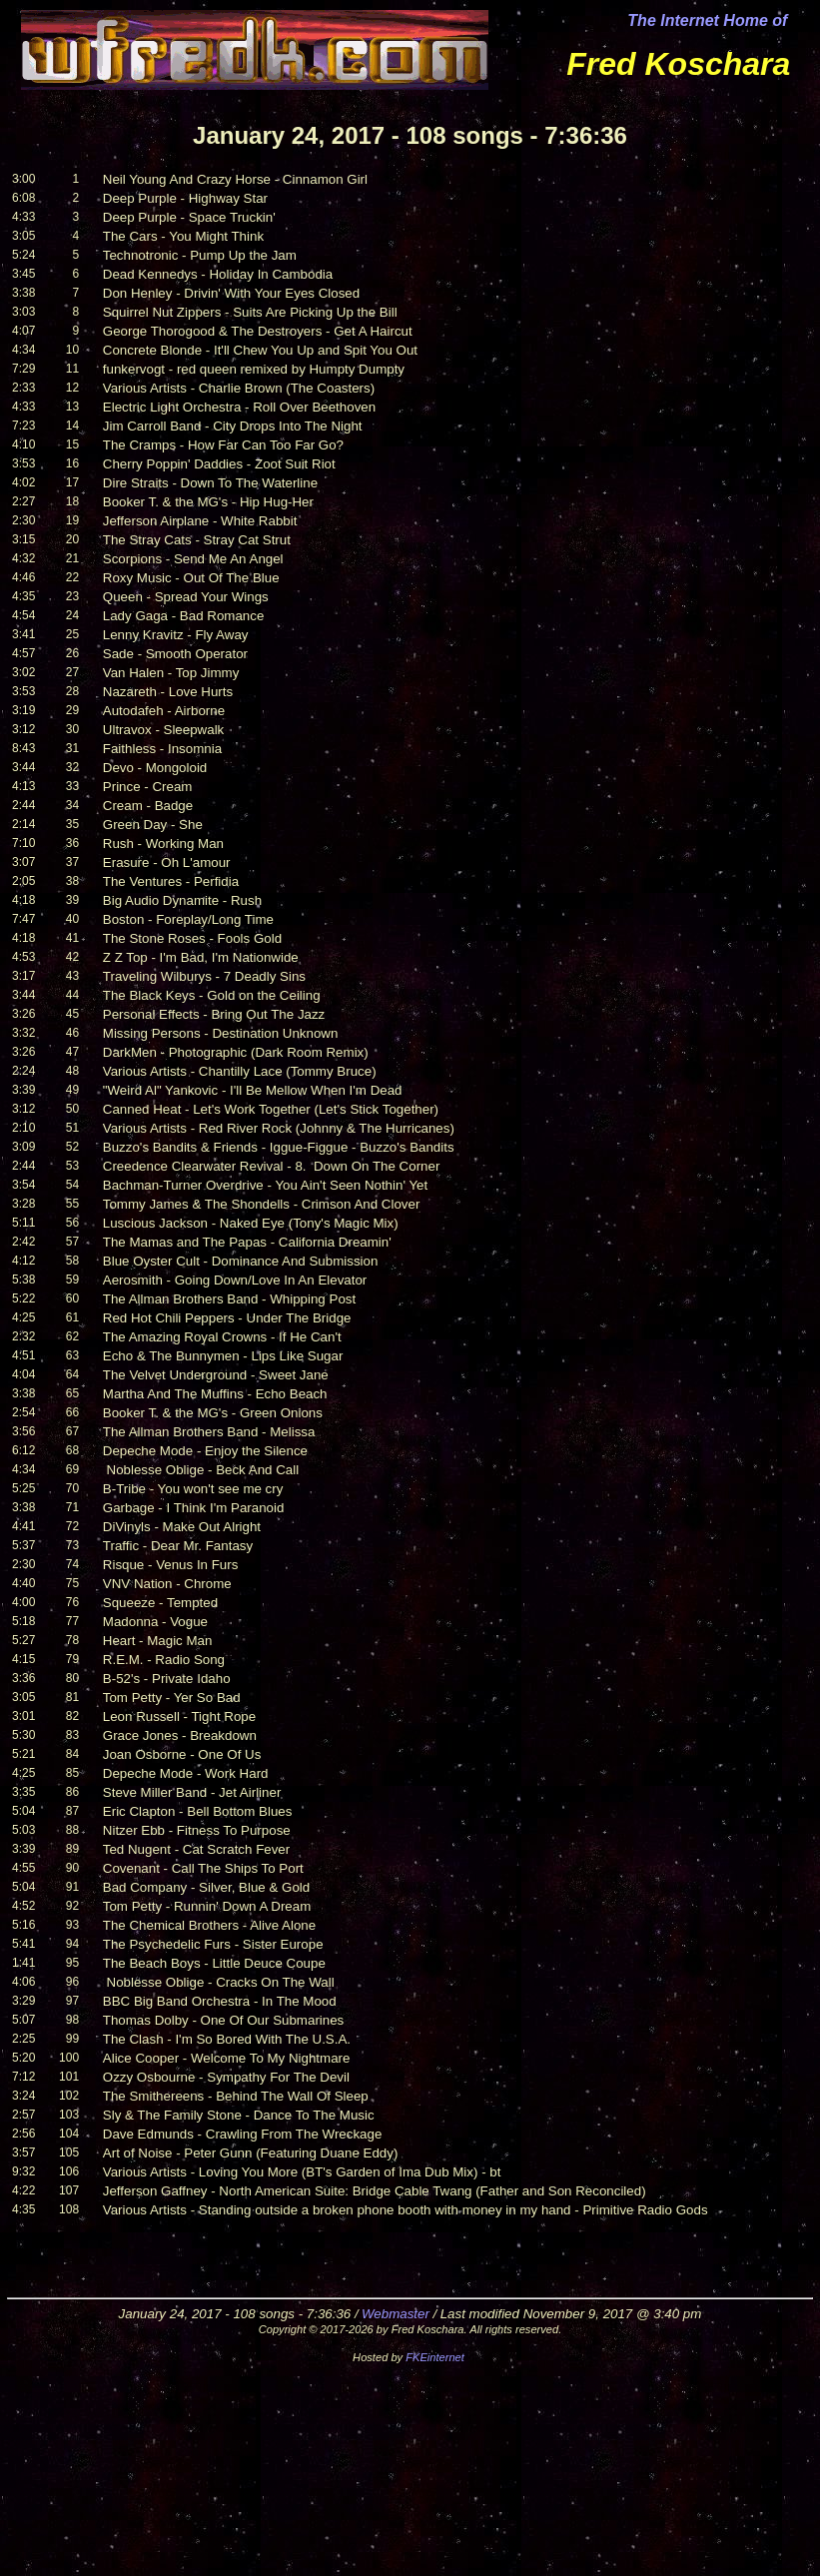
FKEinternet (435, 2357)
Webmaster (395, 2313)
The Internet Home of (707, 20)
